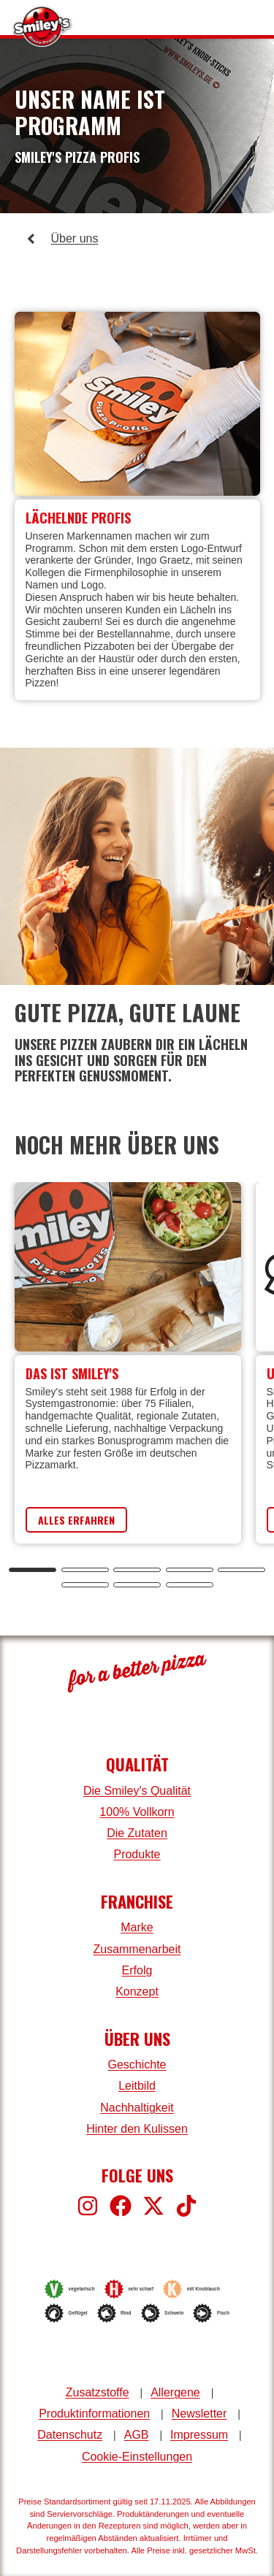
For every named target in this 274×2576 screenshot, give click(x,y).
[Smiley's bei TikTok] (186, 2205)
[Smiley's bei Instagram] (87, 2205)
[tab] (32, 1570)
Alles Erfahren (76, 1519)
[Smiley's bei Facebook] (120, 2205)
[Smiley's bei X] (153, 2205)
